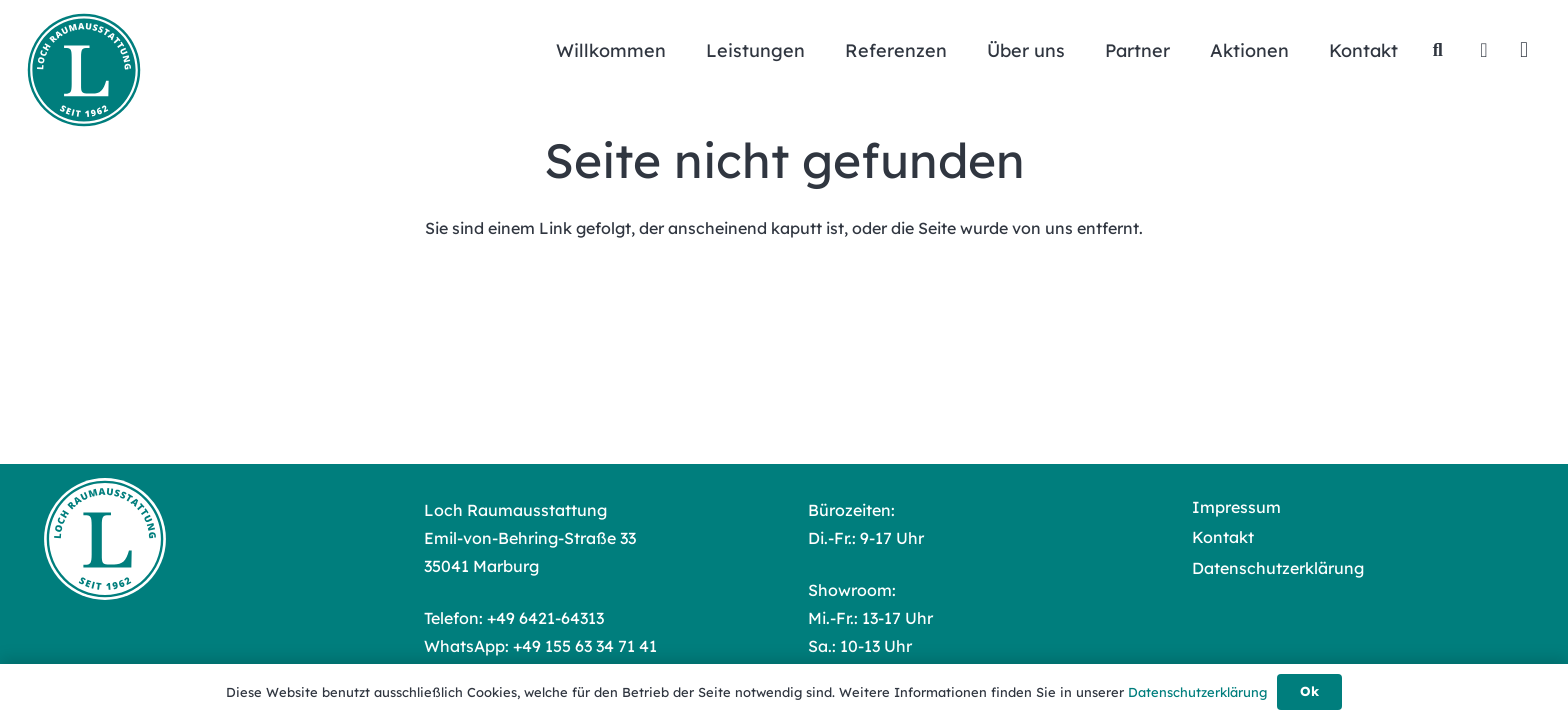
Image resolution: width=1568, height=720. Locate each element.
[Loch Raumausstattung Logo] (84, 70)
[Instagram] (1524, 50)
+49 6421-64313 (545, 618)
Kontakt (1223, 537)
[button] (1438, 50)
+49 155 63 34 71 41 (585, 646)
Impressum (1236, 507)
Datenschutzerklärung (1278, 568)
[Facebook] (1484, 50)
